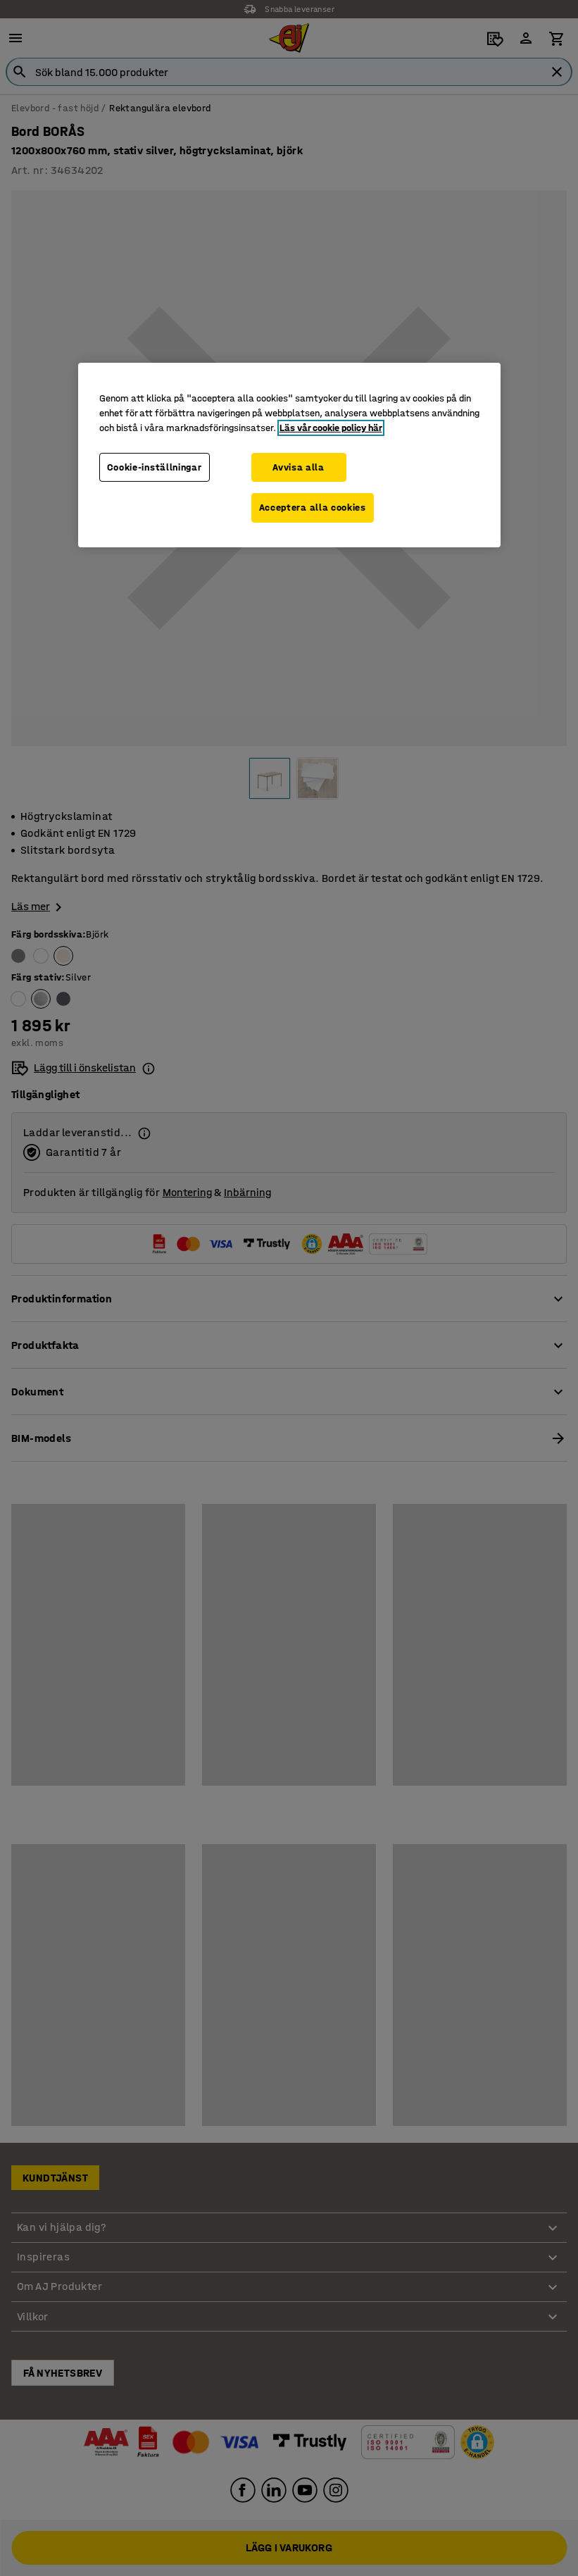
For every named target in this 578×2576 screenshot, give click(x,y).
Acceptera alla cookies (312, 508)
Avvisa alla (298, 467)
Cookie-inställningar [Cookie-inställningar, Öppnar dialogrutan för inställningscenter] (154, 467)
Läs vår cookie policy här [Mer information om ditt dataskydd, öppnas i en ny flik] (330, 427)
